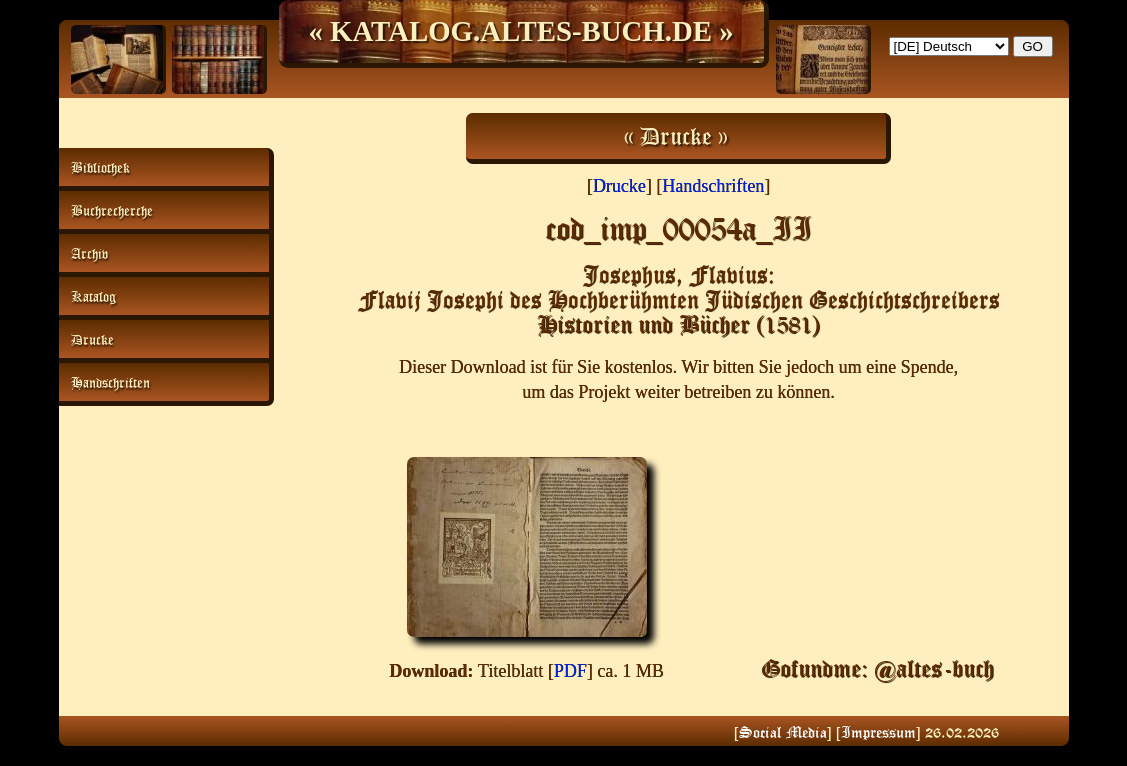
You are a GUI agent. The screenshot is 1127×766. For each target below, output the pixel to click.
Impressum (878, 732)
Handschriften (713, 186)
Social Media (783, 732)
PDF (570, 671)
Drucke (619, 186)
